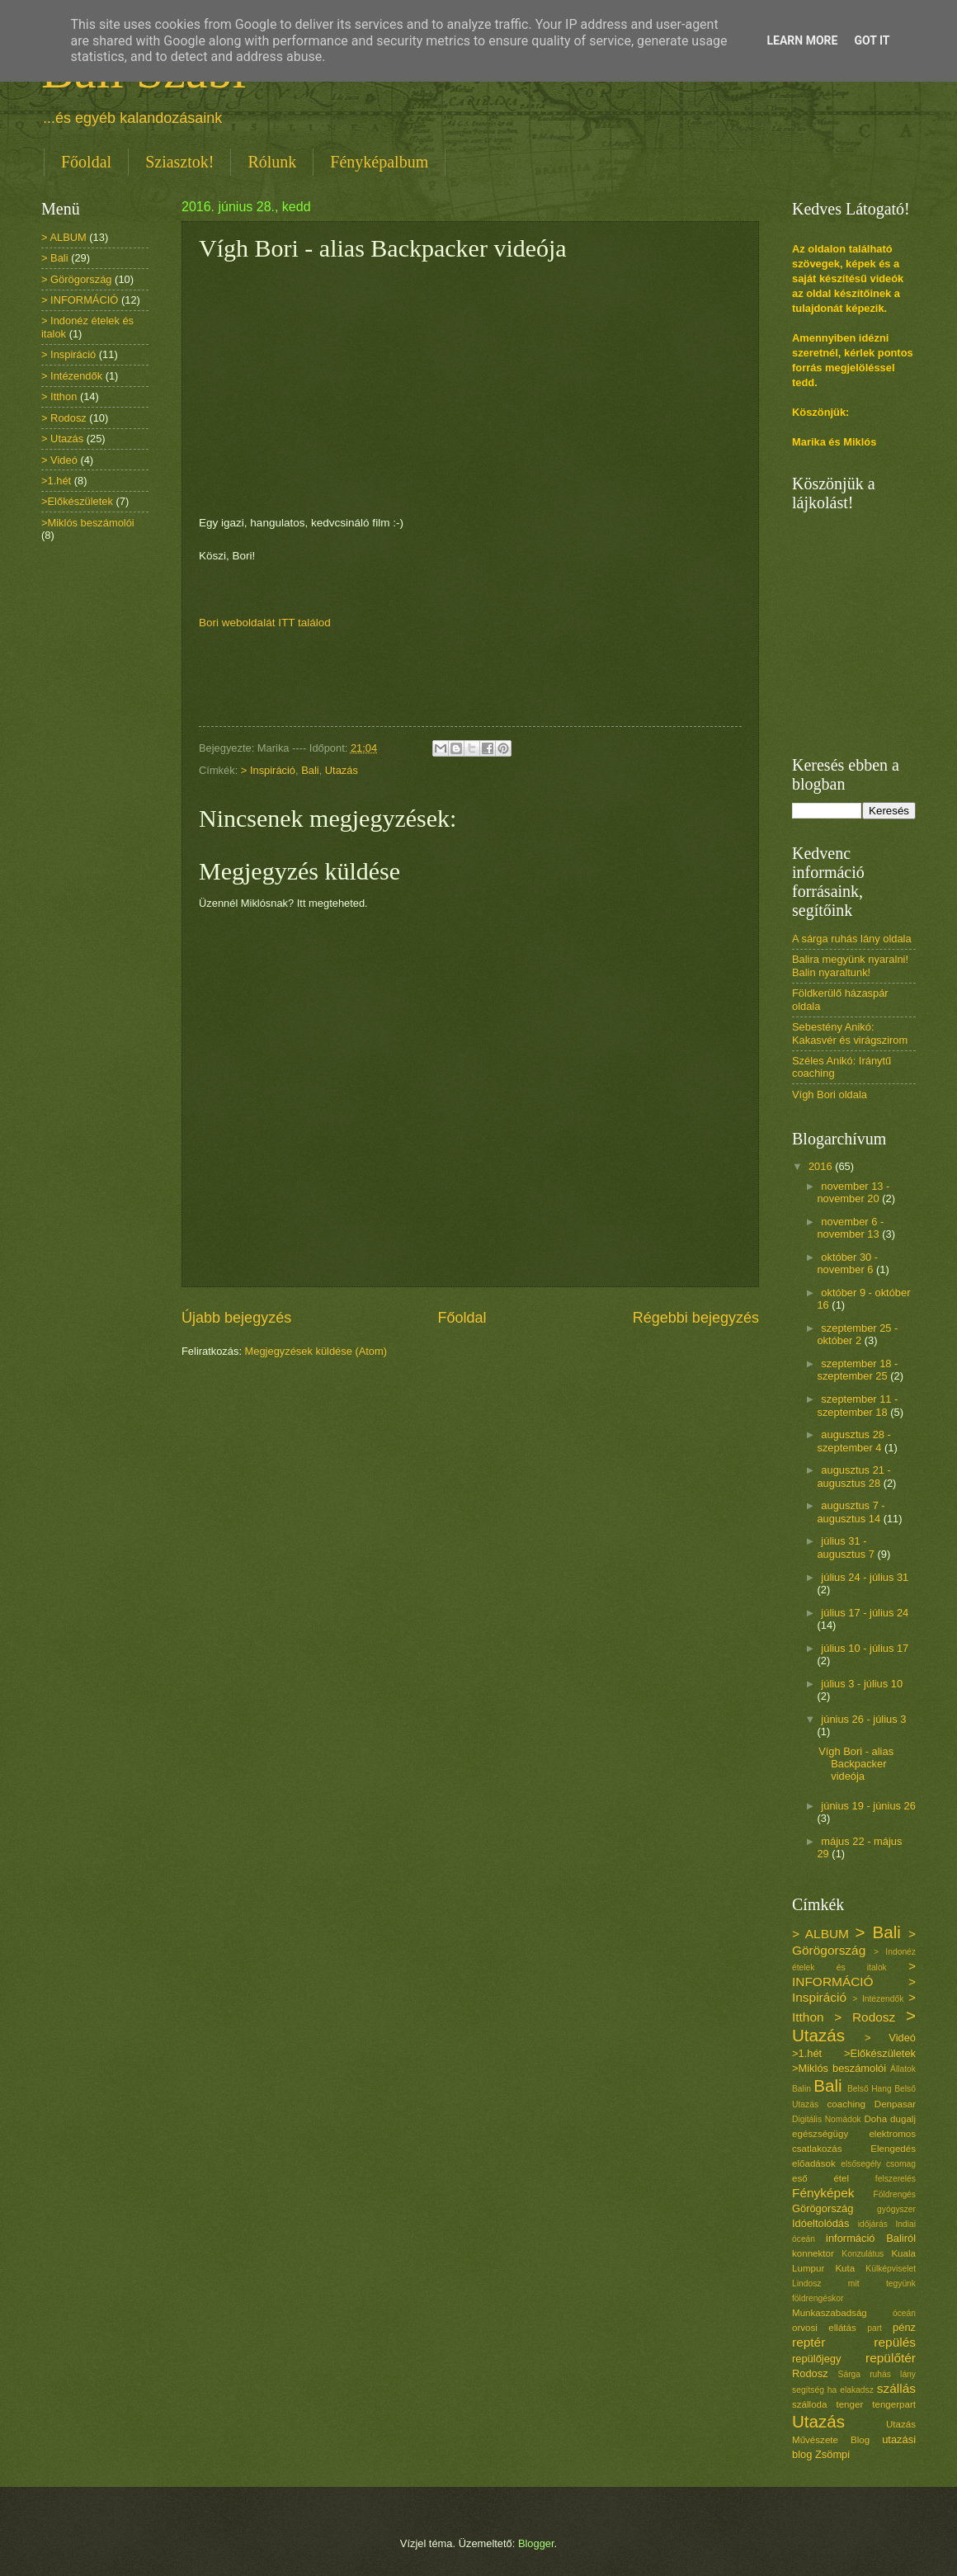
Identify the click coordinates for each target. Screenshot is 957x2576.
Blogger (536, 2543)
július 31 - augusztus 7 (847, 1547)
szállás (896, 2388)
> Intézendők (71, 376)
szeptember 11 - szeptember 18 (857, 1405)
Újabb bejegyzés (236, 1317)
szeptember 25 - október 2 (857, 1334)
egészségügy (820, 2134)
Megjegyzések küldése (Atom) (316, 1351)
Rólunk (272, 162)
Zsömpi (832, 2454)
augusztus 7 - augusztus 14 (850, 1511)
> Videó (59, 460)
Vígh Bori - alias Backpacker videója (855, 1764)
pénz (904, 2327)
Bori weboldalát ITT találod (265, 622)
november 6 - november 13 (850, 1227)
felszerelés (895, 2178)
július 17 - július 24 (864, 1612)
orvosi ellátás (824, 2328)
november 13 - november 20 (853, 1192)
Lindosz (807, 2283)
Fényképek (823, 2193)
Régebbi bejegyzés (696, 1317)
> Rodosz (64, 418)
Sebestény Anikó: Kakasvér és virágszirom (850, 1033)
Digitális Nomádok (826, 2119)
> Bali (54, 258)
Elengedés (893, 2149)
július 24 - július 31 (864, 1577)
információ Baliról (871, 2238)
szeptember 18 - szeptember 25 (857, 1369)
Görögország (822, 2208)
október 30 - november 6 (847, 1263)
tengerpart (894, 2404)
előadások (814, 2163)
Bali (309, 770)
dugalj (903, 2119)
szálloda (809, 2404)
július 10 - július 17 (864, 1648)
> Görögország (76, 279)
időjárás (873, 2224)
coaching (846, 2104)
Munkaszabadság (829, 2313)
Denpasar (895, 2104)
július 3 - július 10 (862, 1683)
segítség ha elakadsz (833, 2389)
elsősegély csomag (878, 2163)
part (874, 2328)
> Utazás (62, 438)
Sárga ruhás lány (877, 2374)
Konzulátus (863, 2253)
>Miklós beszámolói (87, 523)
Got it (871, 40)
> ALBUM (64, 237)
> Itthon (59, 396)
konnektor (813, 2253)
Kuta (845, 2268)
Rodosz (810, 2373)
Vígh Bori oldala (829, 1094)
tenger (849, 2404)
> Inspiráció (268, 770)
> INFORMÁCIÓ (79, 300)
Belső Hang (869, 2088)
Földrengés (894, 2194)
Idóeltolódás (820, 2223)
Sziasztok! (179, 162)
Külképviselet (890, 2268)
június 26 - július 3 (863, 1719)
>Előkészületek (77, 501)
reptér (808, 2342)
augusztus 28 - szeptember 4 (853, 1440)
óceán (904, 2313)
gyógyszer (896, 2209)
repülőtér (890, 2358)
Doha (875, 2119)
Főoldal (86, 162)
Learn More (801, 40)
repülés (895, 2342)
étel (841, 2178)
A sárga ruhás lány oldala (852, 938)
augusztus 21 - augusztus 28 (853, 1476)
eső (800, 2178)
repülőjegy (816, 2358)
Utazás (341, 770)
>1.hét (56, 480)
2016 (821, 1166)
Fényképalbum (379, 162)
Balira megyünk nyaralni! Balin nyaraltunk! (850, 965)
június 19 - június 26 (868, 1806)
